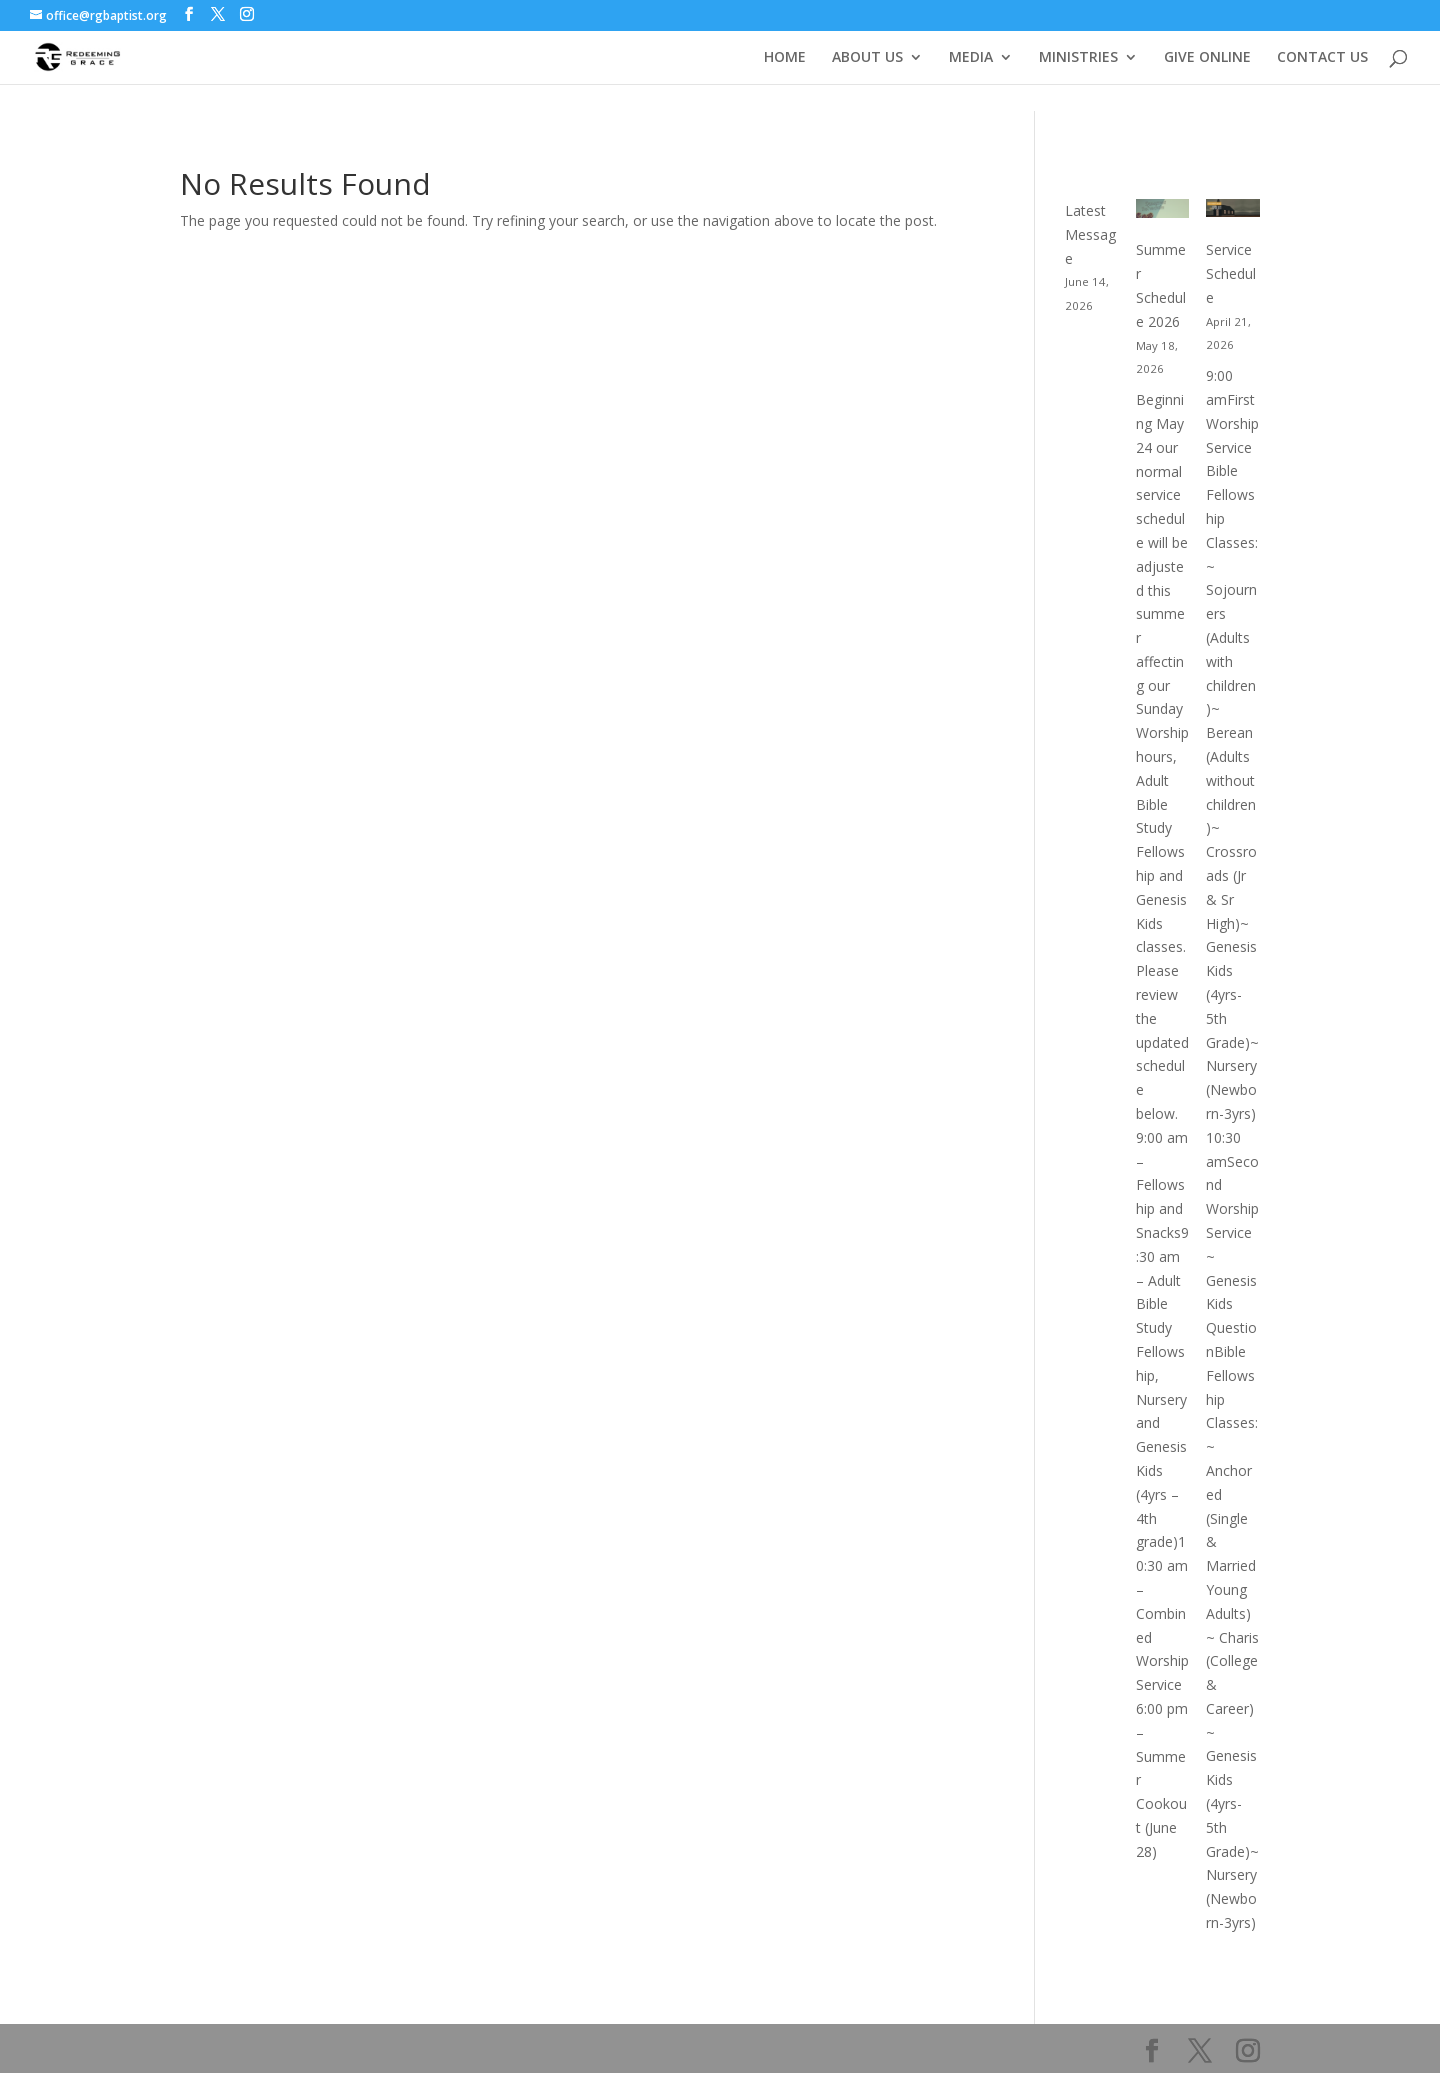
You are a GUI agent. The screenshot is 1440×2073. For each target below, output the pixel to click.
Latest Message (1090, 234)
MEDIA (971, 58)
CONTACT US (1322, 58)
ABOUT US (867, 58)
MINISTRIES (1078, 58)
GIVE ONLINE (1207, 58)
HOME (785, 58)
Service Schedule (1231, 273)
